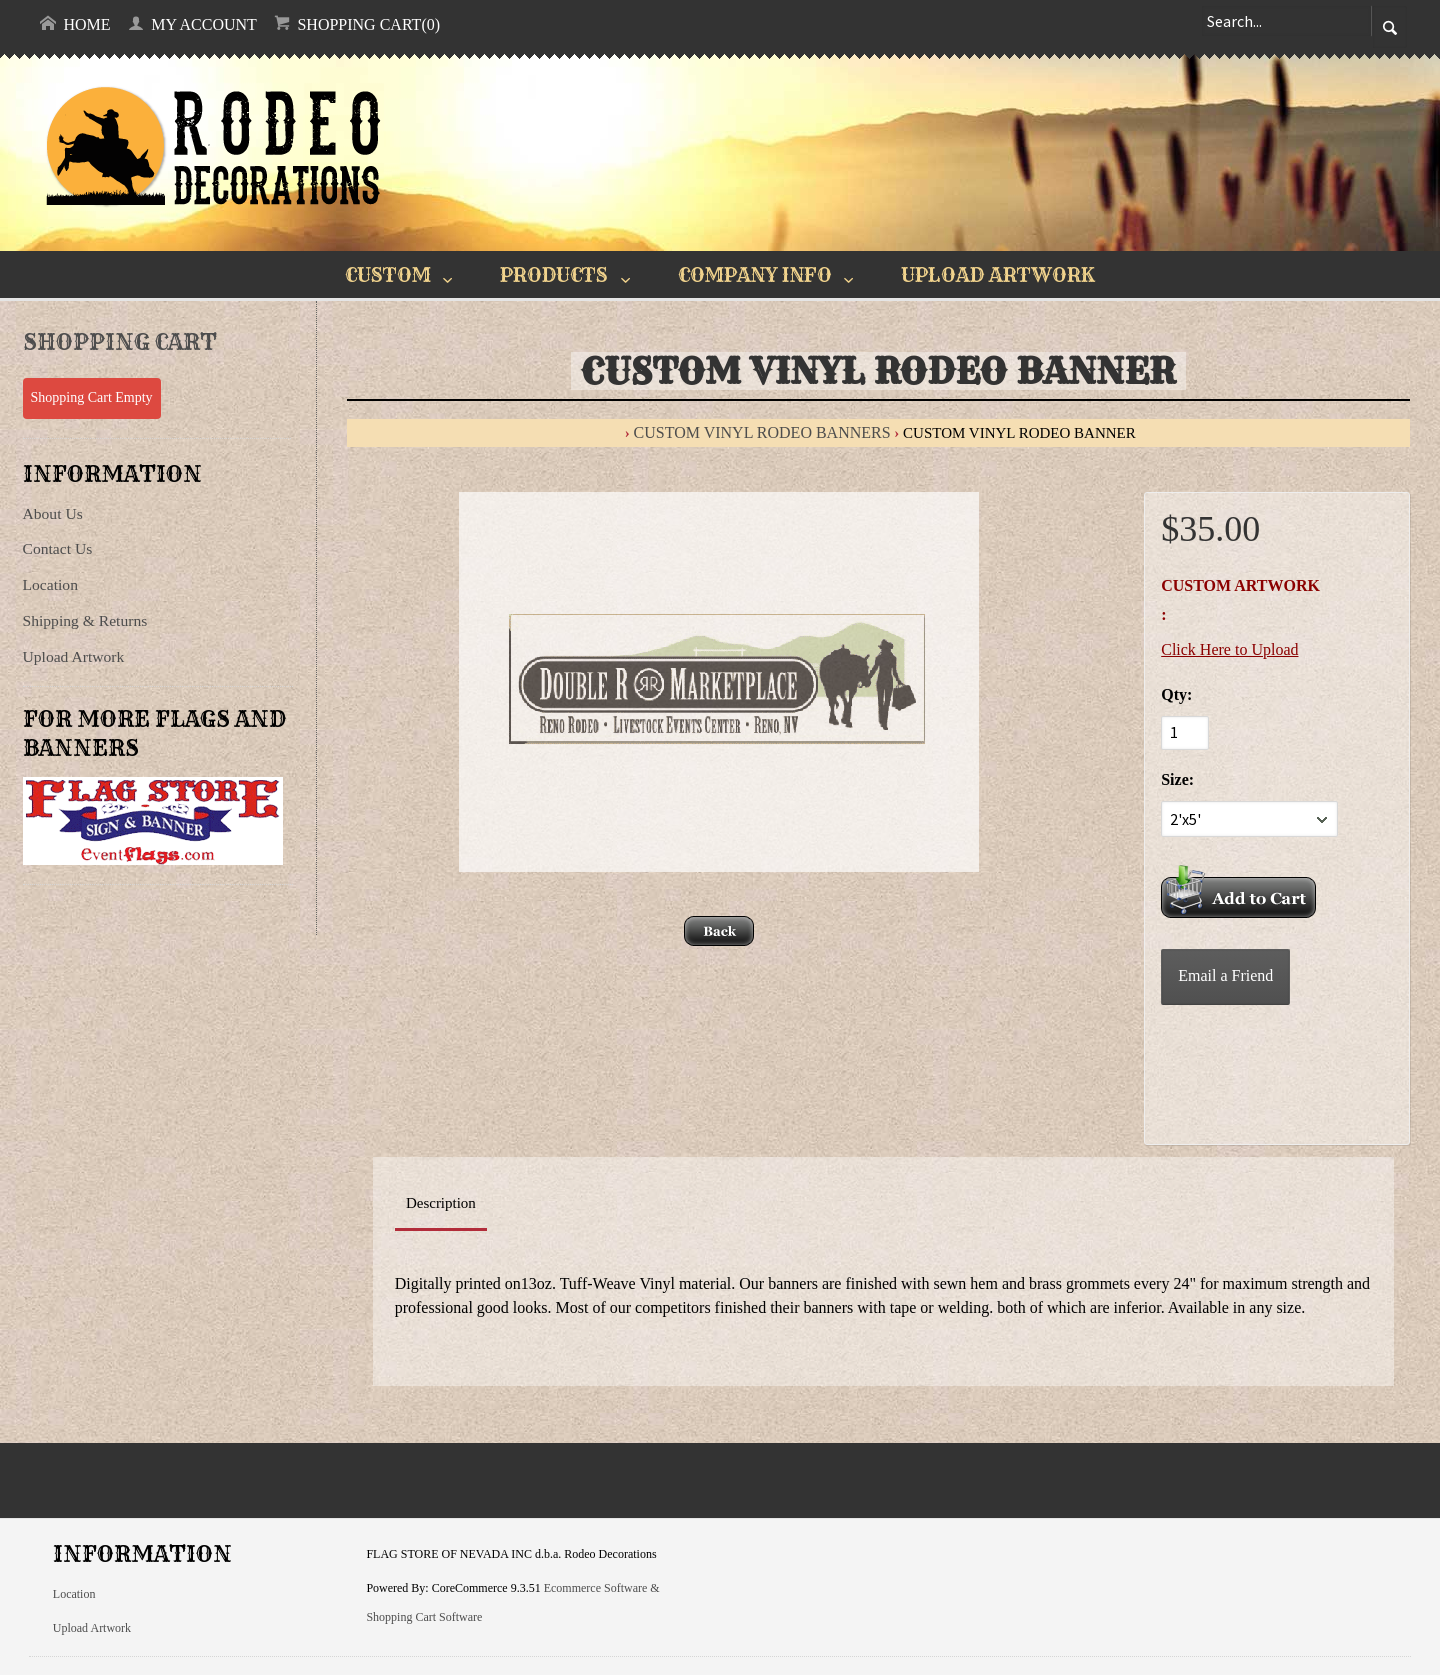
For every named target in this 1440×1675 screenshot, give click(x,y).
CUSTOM (388, 275)
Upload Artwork (74, 656)
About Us (53, 513)
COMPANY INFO (755, 275)
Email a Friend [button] (1225, 975)
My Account (192, 24)
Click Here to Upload (1229, 649)
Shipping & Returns (85, 620)
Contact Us (58, 548)
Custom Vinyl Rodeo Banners (762, 432)
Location (50, 584)
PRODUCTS (554, 275)
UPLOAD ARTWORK (998, 275)
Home (75, 24)
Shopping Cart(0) (357, 24)
